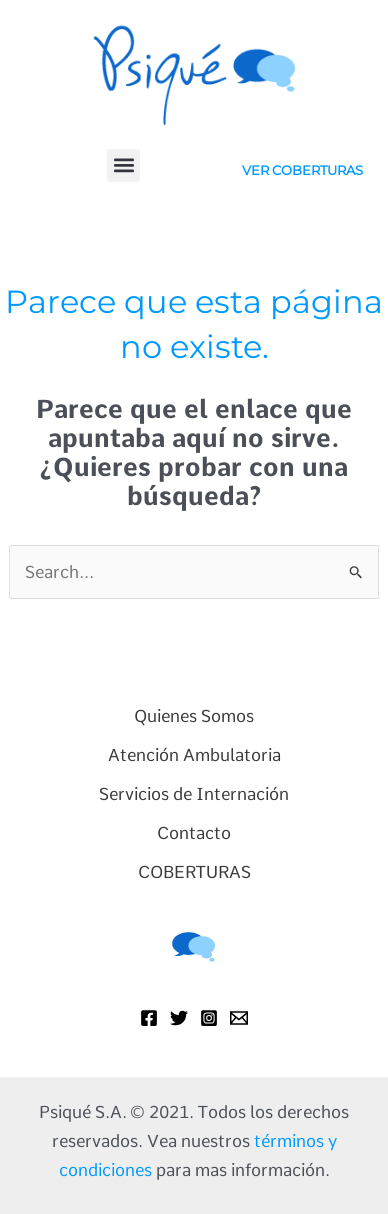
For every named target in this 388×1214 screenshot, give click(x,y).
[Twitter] (179, 1018)
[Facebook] (149, 1018)
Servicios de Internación (194, 794)
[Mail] (239, 1018)
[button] (123, 165)
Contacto (194, 833)
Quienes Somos (194, 716)
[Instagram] (209, 1018)
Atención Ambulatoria (194, 755)
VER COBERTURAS (302, 170)
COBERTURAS (194, 872)
